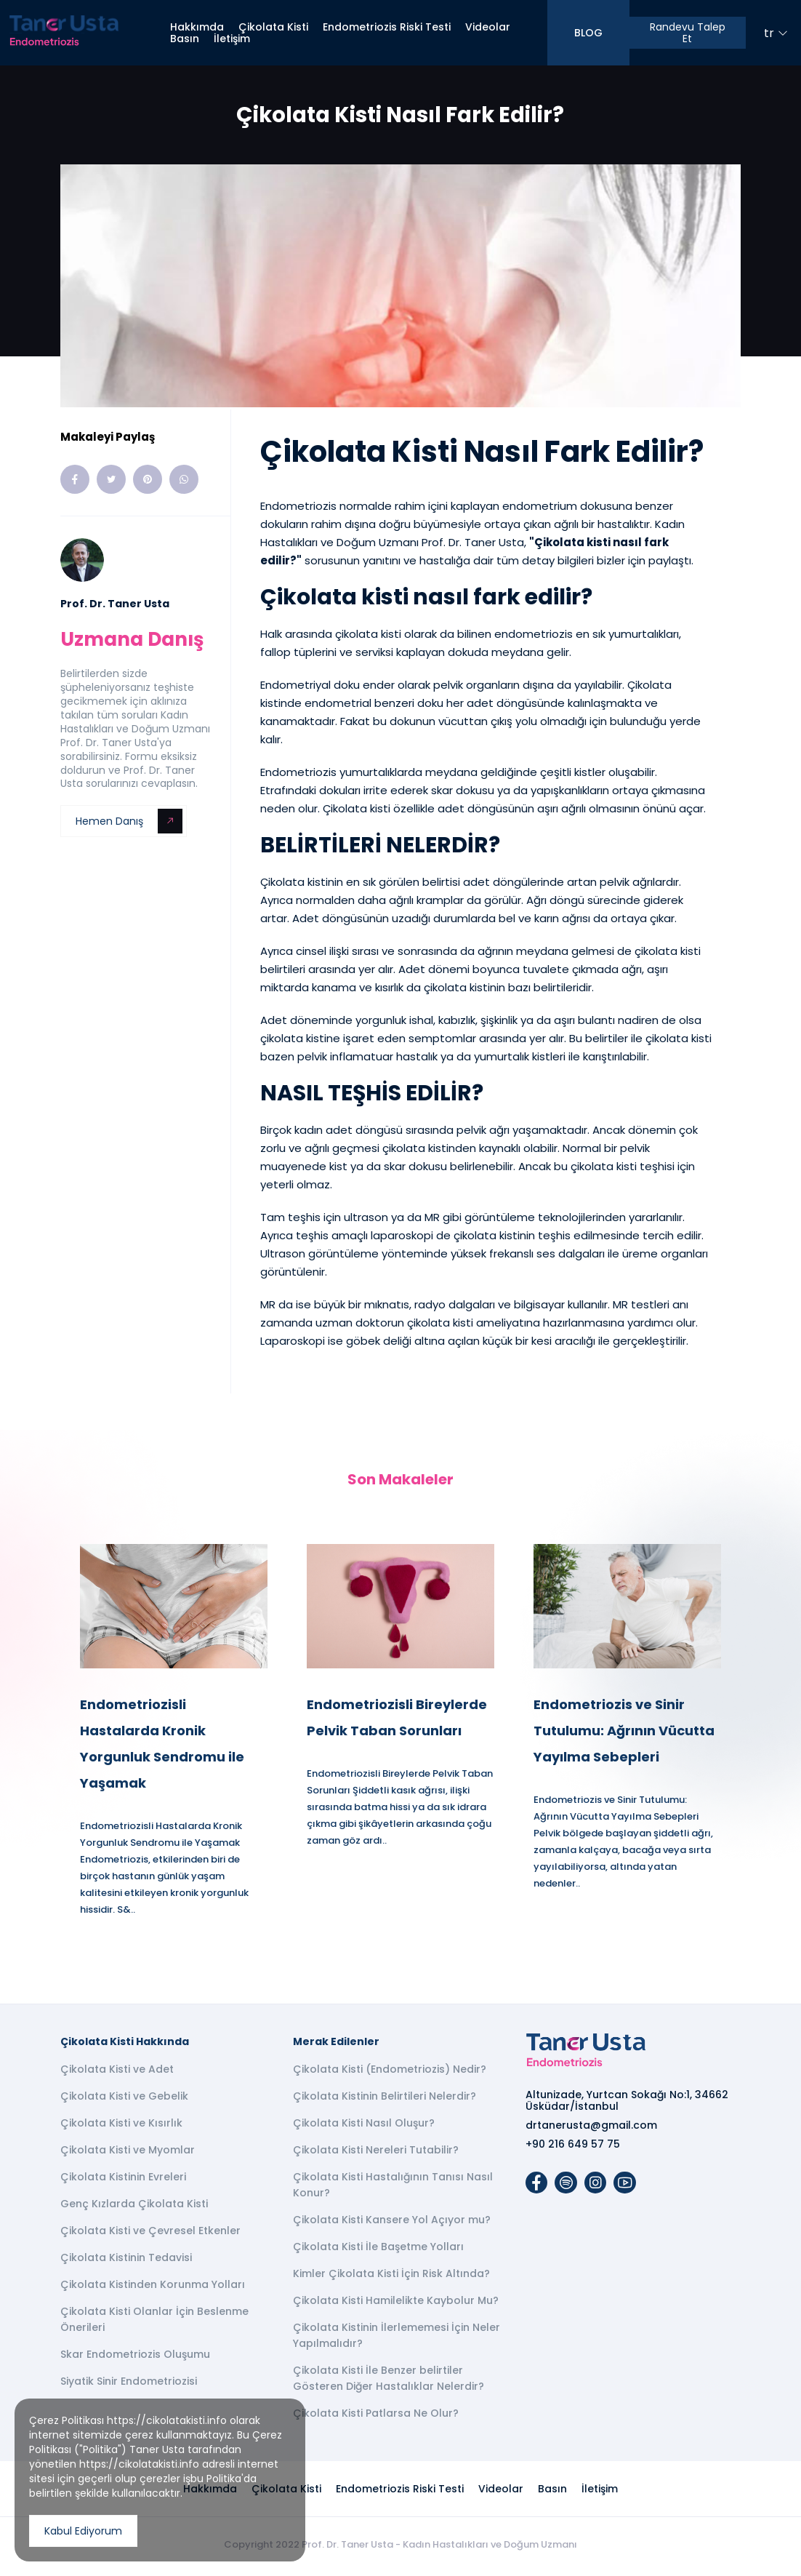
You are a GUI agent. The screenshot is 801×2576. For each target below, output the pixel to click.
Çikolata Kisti (273, 27)
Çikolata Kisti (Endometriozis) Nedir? (389, 2072)
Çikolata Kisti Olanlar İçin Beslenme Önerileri (154, 2323)
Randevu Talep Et (687, 33)
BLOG (588, 32)
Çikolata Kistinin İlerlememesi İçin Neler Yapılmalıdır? (396, 2339)
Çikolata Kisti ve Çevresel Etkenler (150, 2234)
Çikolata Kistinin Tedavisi (126, 2261)
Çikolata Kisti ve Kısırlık (121, 2126)
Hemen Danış (129, 821)
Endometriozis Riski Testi (387, 27)
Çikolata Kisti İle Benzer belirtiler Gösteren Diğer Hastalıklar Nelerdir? (388, 2382)
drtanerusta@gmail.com (591, 2129)
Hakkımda (197, 27)
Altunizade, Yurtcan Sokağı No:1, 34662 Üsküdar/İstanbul (627, 2104)
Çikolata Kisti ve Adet (117, 2072)
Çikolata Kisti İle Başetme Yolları (378, 2250)
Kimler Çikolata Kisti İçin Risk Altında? (391, 2277)
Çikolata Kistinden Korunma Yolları (152, 2288)
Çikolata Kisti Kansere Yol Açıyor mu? (392, 2223)
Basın (184, 38)
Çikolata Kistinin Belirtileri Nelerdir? (384, 2099)
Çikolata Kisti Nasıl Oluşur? (364, 2126)
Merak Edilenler (336, 2045)
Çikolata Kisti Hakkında (124, 2045)
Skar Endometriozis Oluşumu (135, 2358)
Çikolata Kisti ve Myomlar (127, 2153)
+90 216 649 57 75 (573, 2147)
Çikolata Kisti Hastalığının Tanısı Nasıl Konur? (393, 2188)
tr (776, 33)
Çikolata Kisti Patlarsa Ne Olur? (376, 2416)
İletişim (232, 38)
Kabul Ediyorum (83, 2531)
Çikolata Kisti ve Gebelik (124, 2099)
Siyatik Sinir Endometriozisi (128, 2384)
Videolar (487, 27)
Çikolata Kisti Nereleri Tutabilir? (376, 2153)
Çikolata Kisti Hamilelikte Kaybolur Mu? (396, 2304)
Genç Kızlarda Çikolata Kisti (134, 2207)
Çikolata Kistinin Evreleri (123, 2180)
